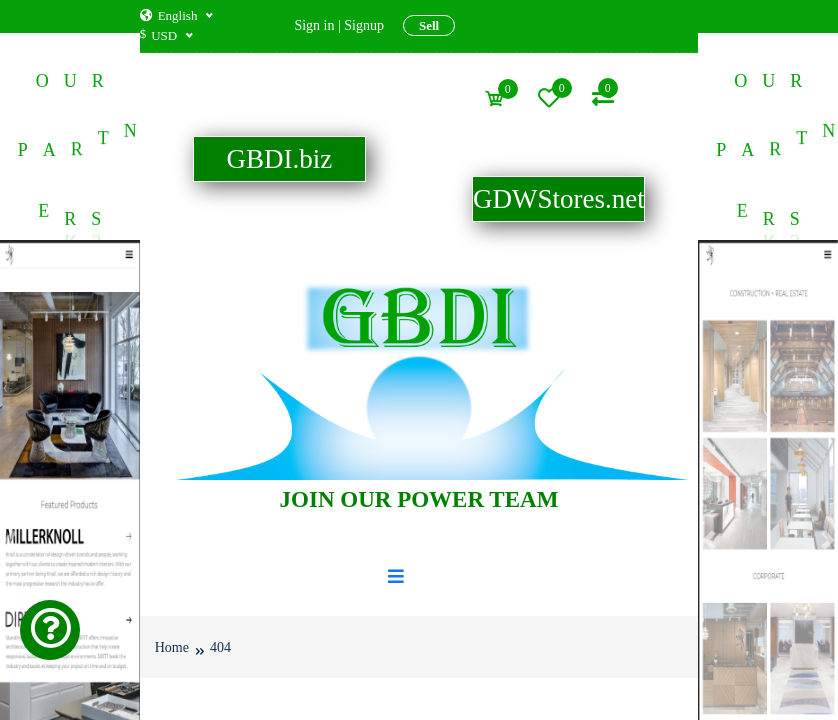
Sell (429, 25)
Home (172, 647)
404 (220, 647)
